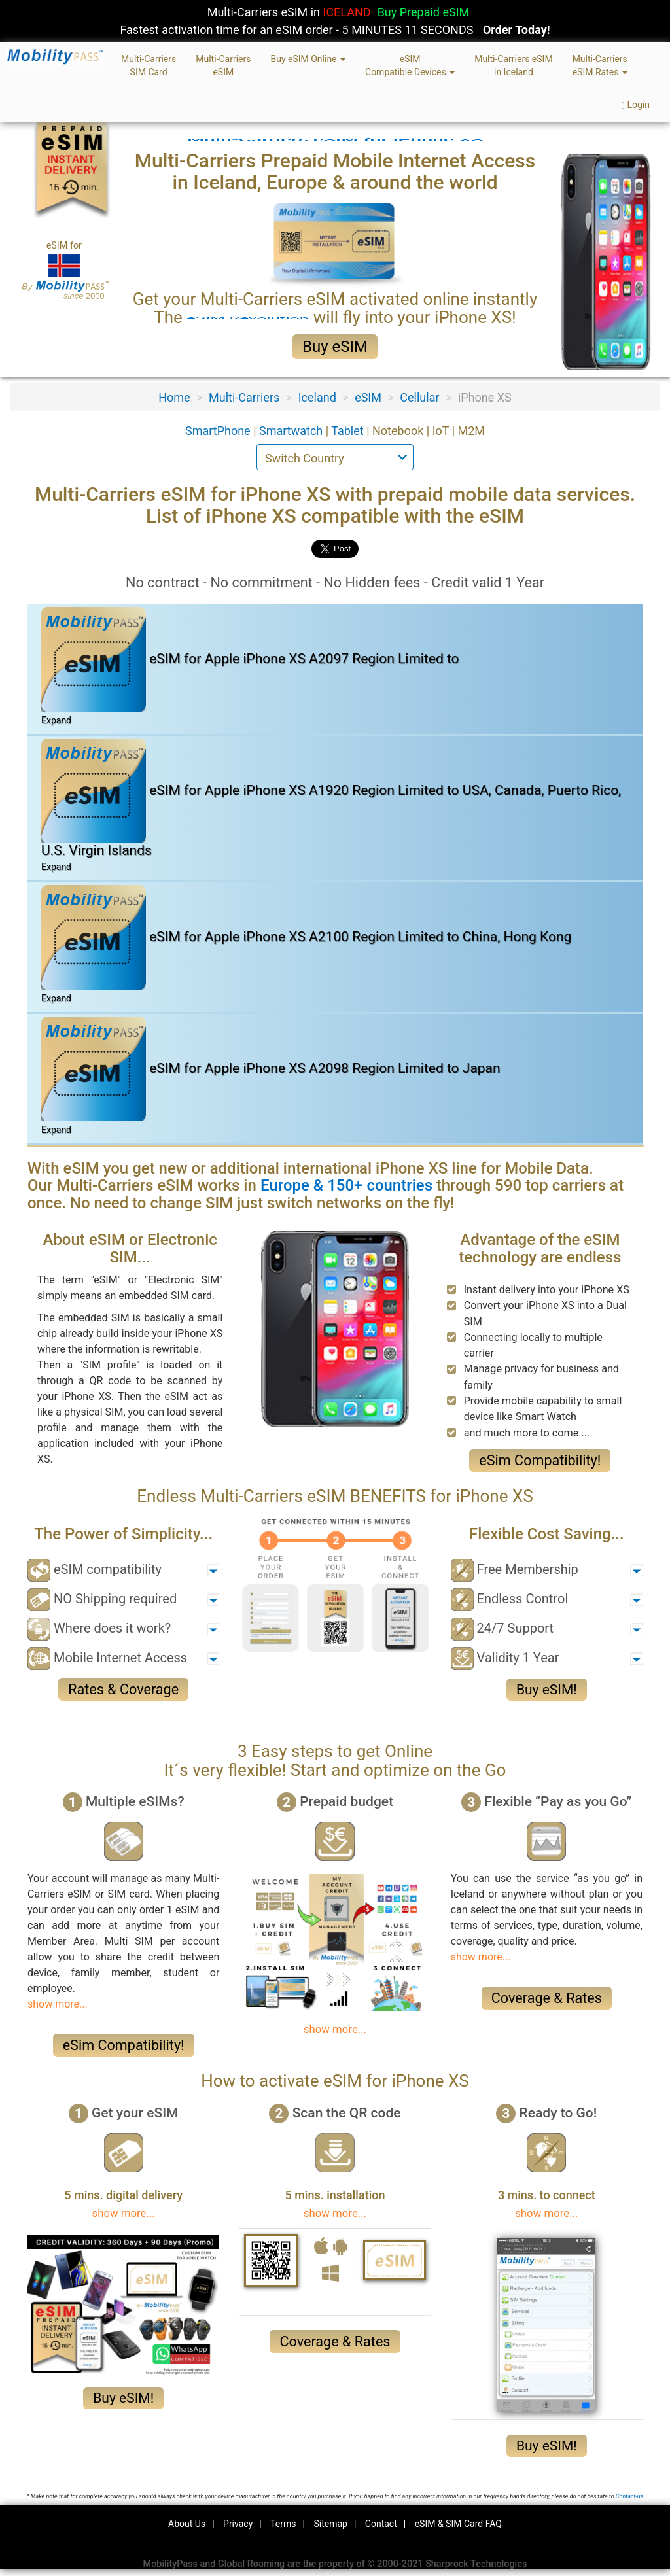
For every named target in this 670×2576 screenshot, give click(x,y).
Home (174, 397)
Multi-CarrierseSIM (223, 65)
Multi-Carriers (244, 397)
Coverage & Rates (546, 1998)
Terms (283, 2523)
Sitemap (330, 2523)
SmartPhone (219, 431)
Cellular (419, 397)
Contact (381, 2523)
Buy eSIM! (546, 1689)
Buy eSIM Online (307, 59)
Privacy (238, 2523)
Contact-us (629, 2496)
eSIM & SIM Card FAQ (458, 2523)
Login (636, 105)
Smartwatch (292, 431)
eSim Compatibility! (540, 1460)
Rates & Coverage (123, 1689)
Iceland (317, 397)
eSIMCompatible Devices (410, 65)
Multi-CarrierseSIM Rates (600, 65)
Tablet (348, 431)
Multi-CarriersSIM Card (148, 65)
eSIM (368, 397)
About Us (186, 2523)
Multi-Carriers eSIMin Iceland (513, 65)
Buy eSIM (335, 347)
